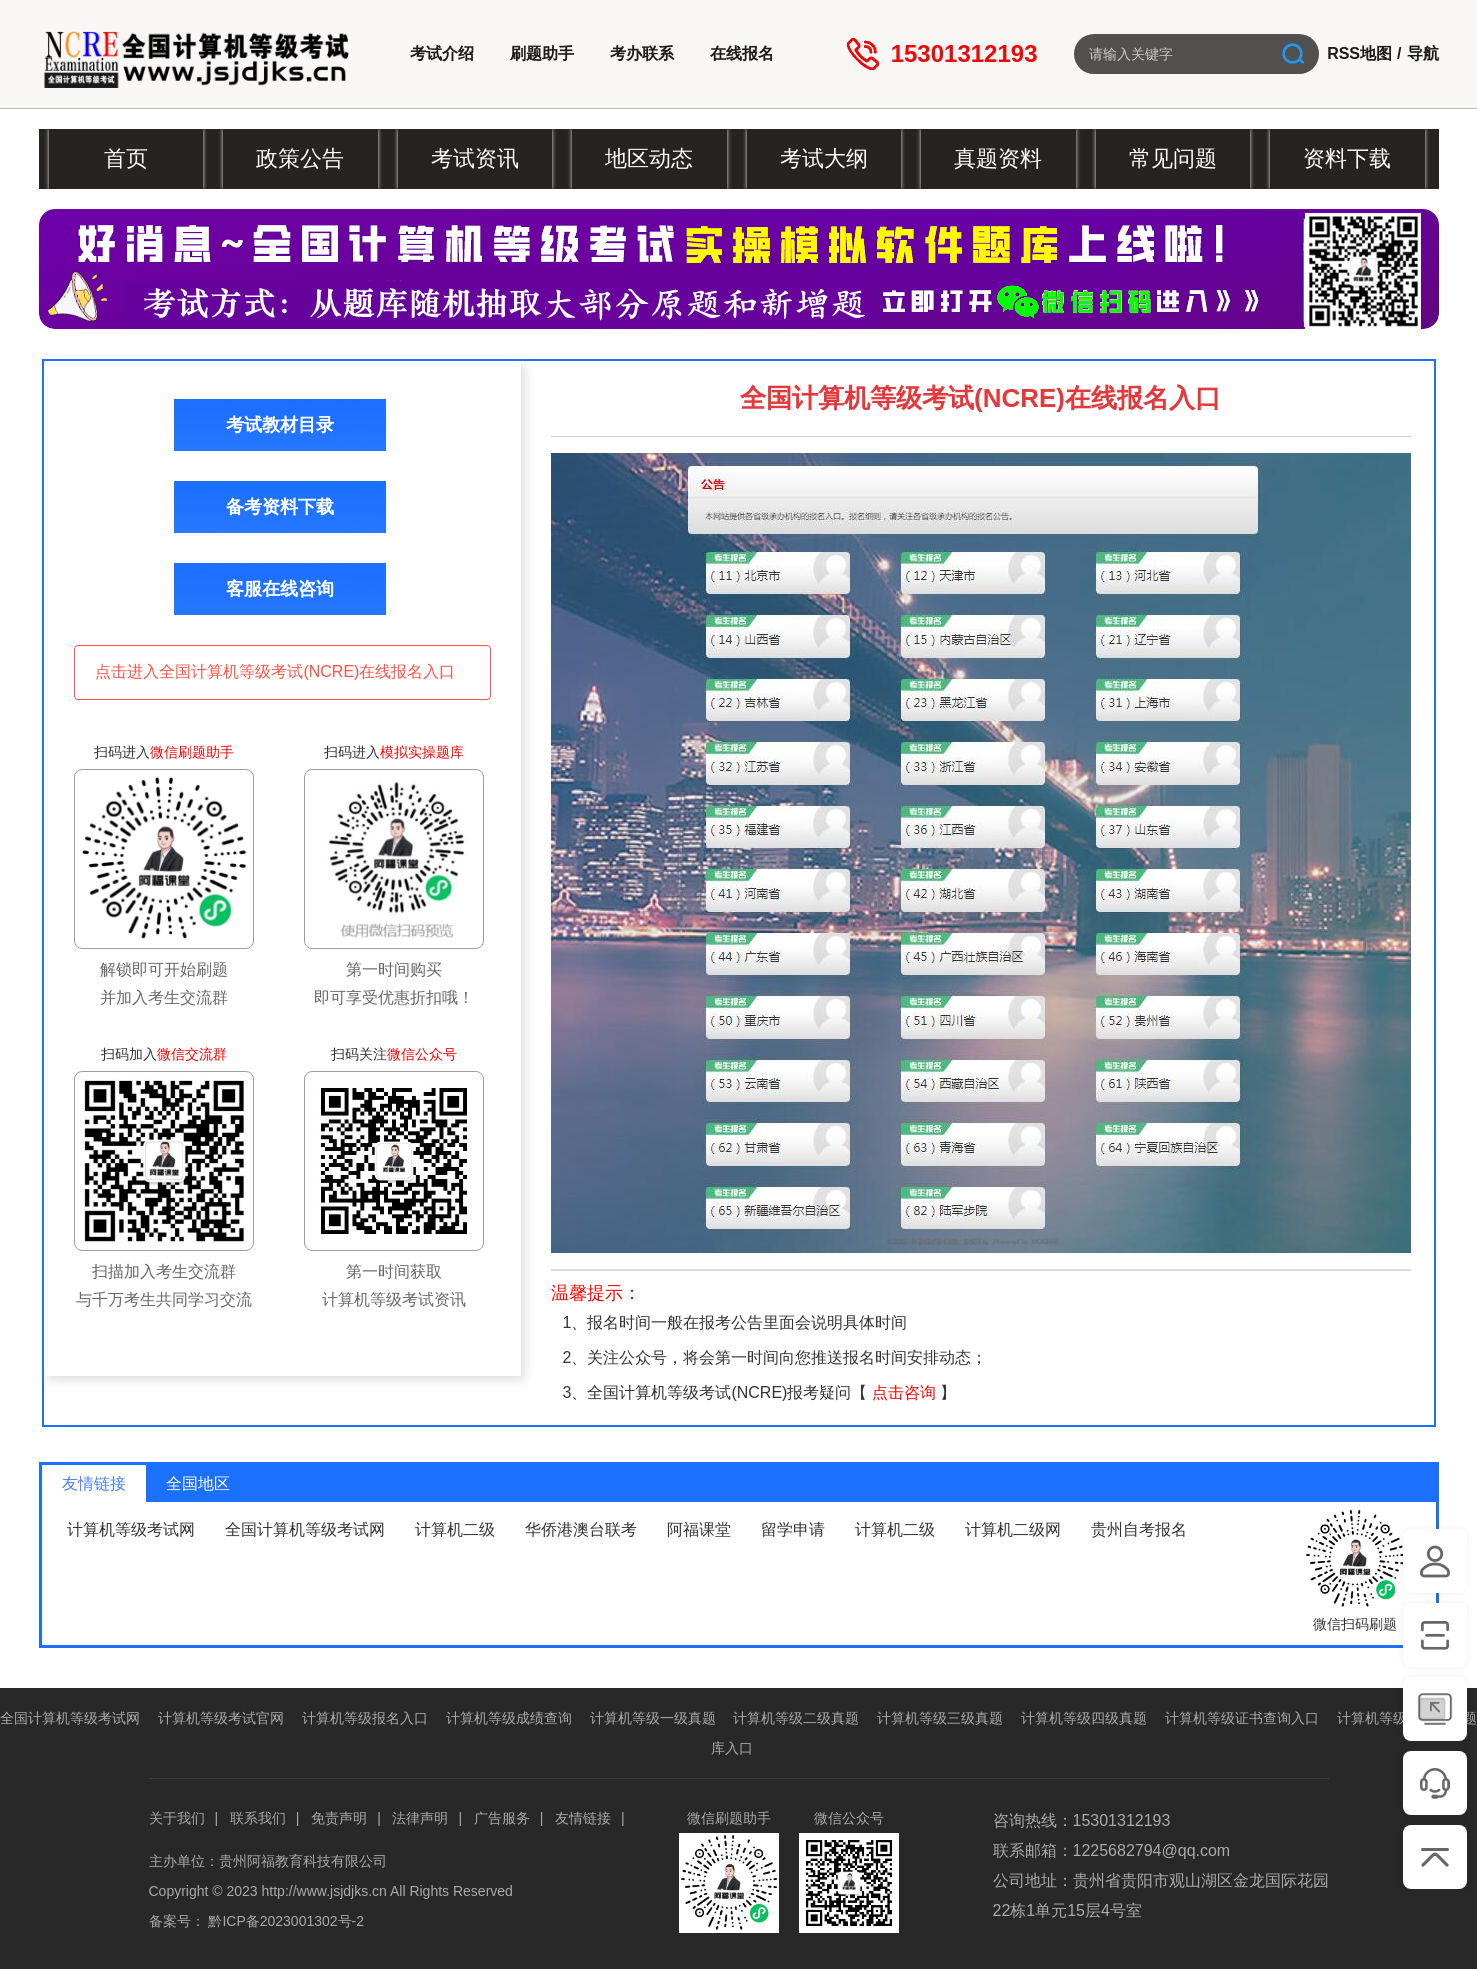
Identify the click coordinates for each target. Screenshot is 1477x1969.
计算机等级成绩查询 (509, 1718)
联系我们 (258, 1818)
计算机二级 (455, 1529)
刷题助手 (542, 53)
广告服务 (502, 1818)
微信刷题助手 (192, 752)
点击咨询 (904, 1392)
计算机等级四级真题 (1084, 1718)
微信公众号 (422, 1054)
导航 (1423, 53)
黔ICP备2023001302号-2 (286, 1921)
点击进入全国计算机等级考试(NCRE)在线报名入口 (275, 671)
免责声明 (339, 1818)
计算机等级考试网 (131, 1529)
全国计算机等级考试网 (305, 1529)
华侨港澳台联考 (581, 1529)
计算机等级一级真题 (653, 1718)
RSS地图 (1359, 53)
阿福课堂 (699, 1529)
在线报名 (742, 53)
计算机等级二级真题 (796, 1718)
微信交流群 (192, 1054)
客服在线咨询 (280, 589)
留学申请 (793, 1529)
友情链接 (583, 1818)
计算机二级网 (1013, 1529)
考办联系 (642, 53)
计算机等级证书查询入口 (1242, 1718)
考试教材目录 (280, 425)
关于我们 (177, 1818)
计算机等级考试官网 (221, 1718)
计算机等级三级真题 (940, 1718)
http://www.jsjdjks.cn (324, 1891)
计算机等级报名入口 (365, 1718)
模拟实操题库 (422, 752)
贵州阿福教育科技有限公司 (303, 1861)
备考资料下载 (280, 507)
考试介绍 (442, 53)
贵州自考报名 (1139, 1529)
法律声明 (420, 1818)
